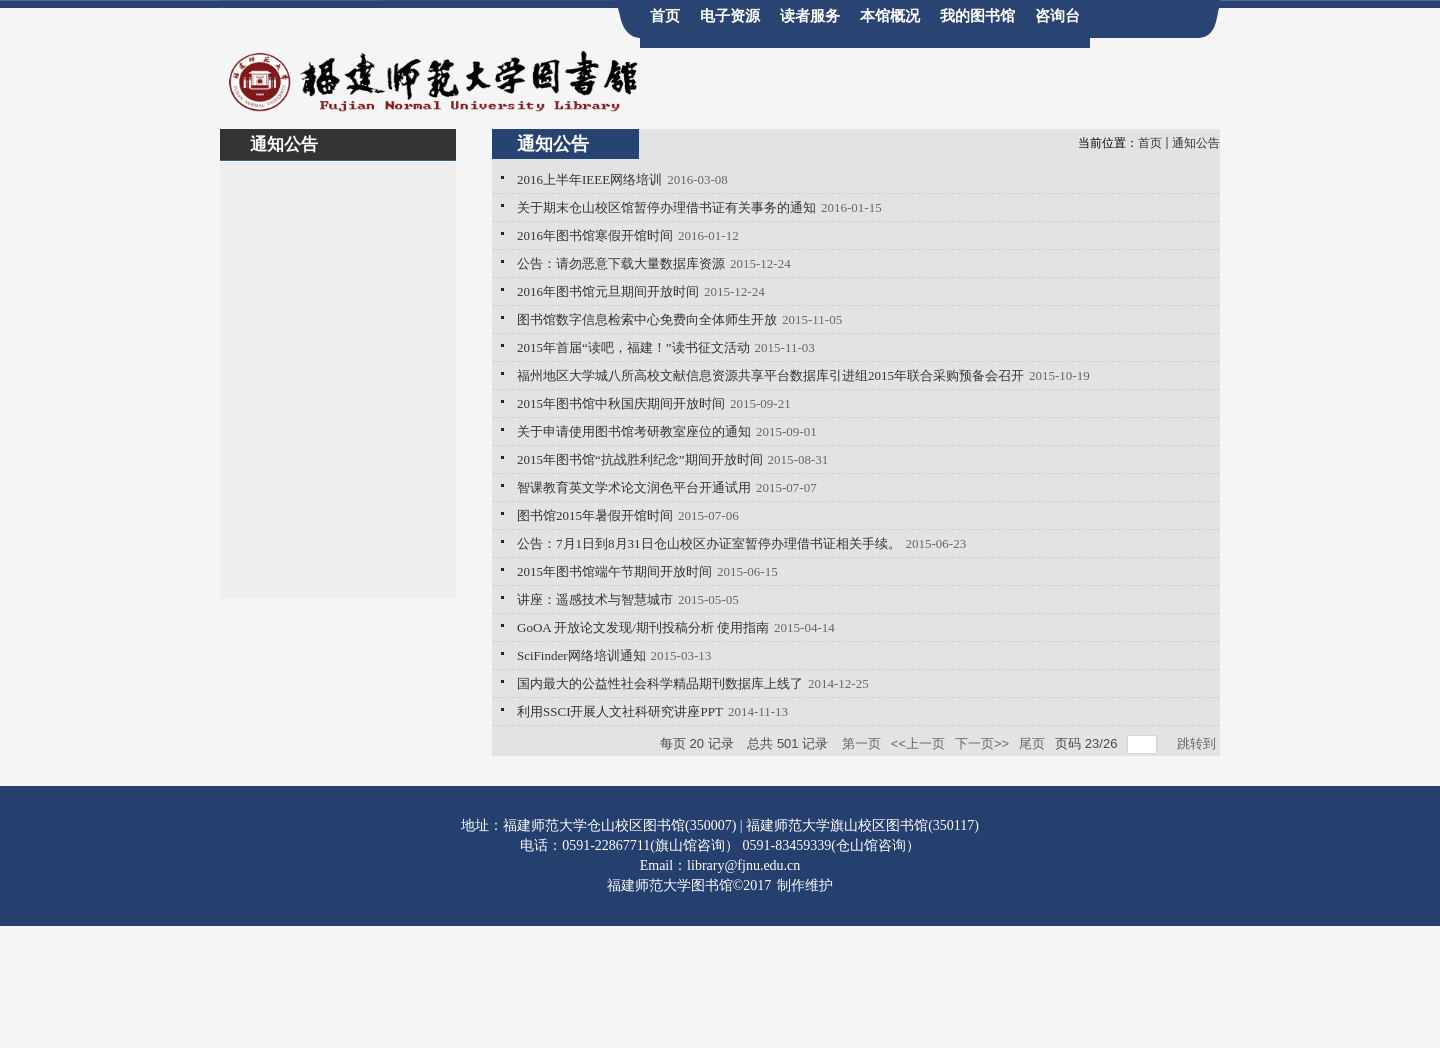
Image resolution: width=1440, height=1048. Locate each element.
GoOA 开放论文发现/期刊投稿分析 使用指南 (643, 627)
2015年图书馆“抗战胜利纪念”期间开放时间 (640, 459)
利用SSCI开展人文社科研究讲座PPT (620, 711)
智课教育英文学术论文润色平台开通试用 (634, 487)
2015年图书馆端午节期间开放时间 (614, 571)
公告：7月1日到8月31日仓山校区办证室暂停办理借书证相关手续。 (709, 543)
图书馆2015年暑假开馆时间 (595, 515)
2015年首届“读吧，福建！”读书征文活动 (633, 347)
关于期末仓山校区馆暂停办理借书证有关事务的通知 (666, 207)
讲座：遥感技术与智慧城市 (595, 599)
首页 (1150, 143)
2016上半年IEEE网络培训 (589, 179)
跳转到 (1198, 743)
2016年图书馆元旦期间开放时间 (608, 291)
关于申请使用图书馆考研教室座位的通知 (634, 431)
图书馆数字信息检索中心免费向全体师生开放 (647, 319)
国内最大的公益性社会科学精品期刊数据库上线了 (660, 683)
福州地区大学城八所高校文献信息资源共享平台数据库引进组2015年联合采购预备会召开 (770, 375)
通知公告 (1196, 143)
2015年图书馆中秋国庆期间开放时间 (621, 403)
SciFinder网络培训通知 (581, 655)
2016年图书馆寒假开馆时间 (595, 235)
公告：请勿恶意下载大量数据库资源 (621, 263)
